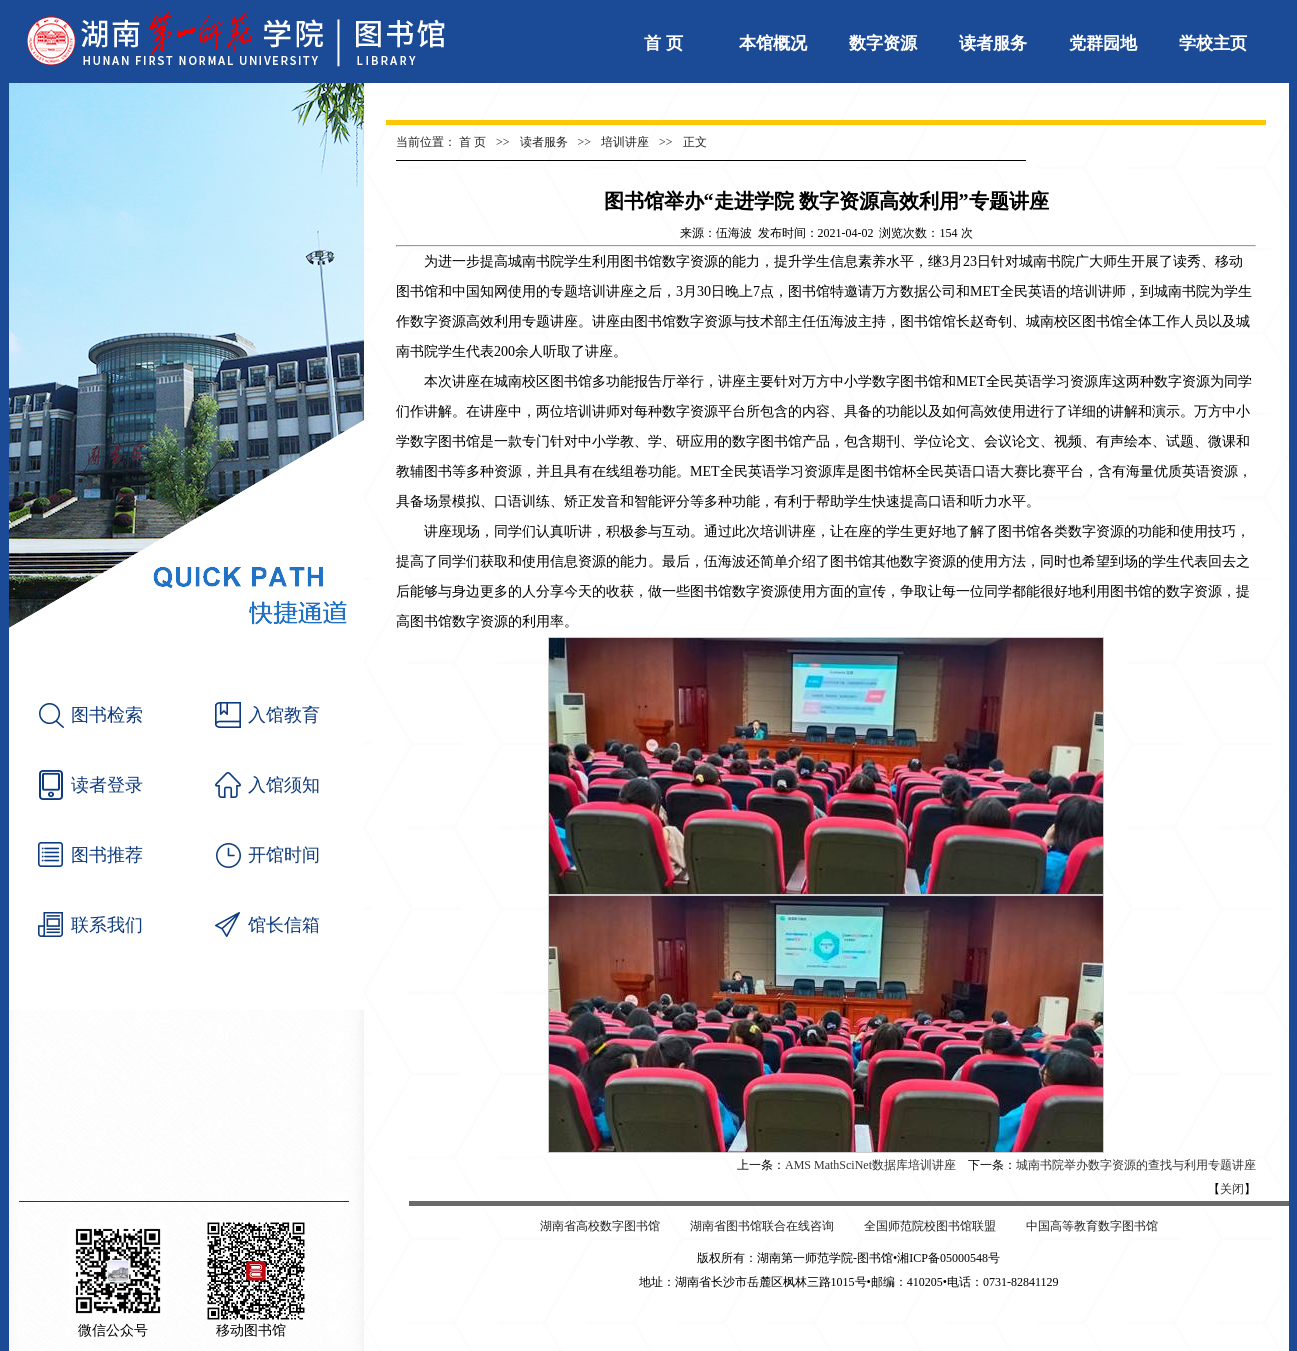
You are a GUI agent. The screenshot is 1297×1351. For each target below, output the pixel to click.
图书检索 (107, 715)
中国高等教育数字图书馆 (1092, 1226)
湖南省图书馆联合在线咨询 (762, 1226)
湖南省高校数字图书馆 (600, 1226)
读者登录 (107, 785)
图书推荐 (107, 855)
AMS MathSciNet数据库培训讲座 (870, 1165)
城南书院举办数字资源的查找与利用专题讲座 (1136, 1165)
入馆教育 (284, 715)
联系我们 (107, 925)
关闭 (1232, 1189)
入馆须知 (284, 785)
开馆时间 (284, 855)
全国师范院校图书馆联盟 (930, 1226)
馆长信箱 (284, 925)
